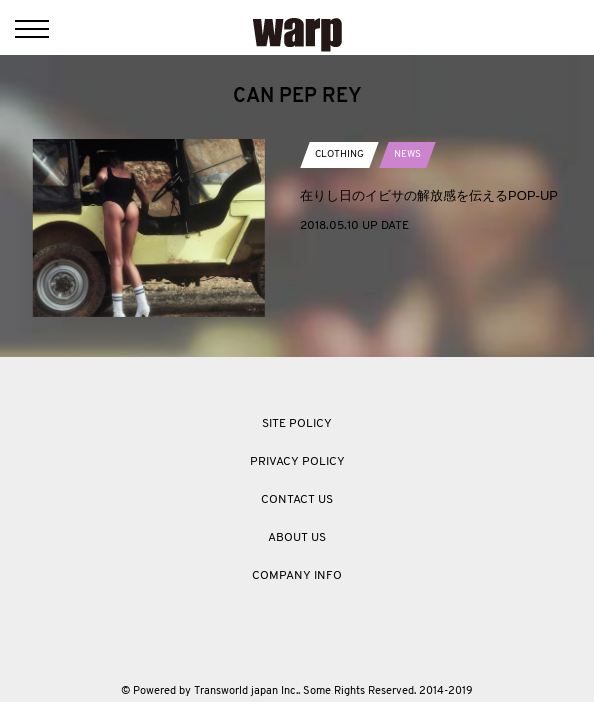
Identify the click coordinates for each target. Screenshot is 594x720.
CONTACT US (297, 500)
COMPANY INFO (297, 576)
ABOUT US (297, 538)
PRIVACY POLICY (297, 462)
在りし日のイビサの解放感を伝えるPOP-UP (429, 195)
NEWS (407, 154)
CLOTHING (339, 154)
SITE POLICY (297, 424)
